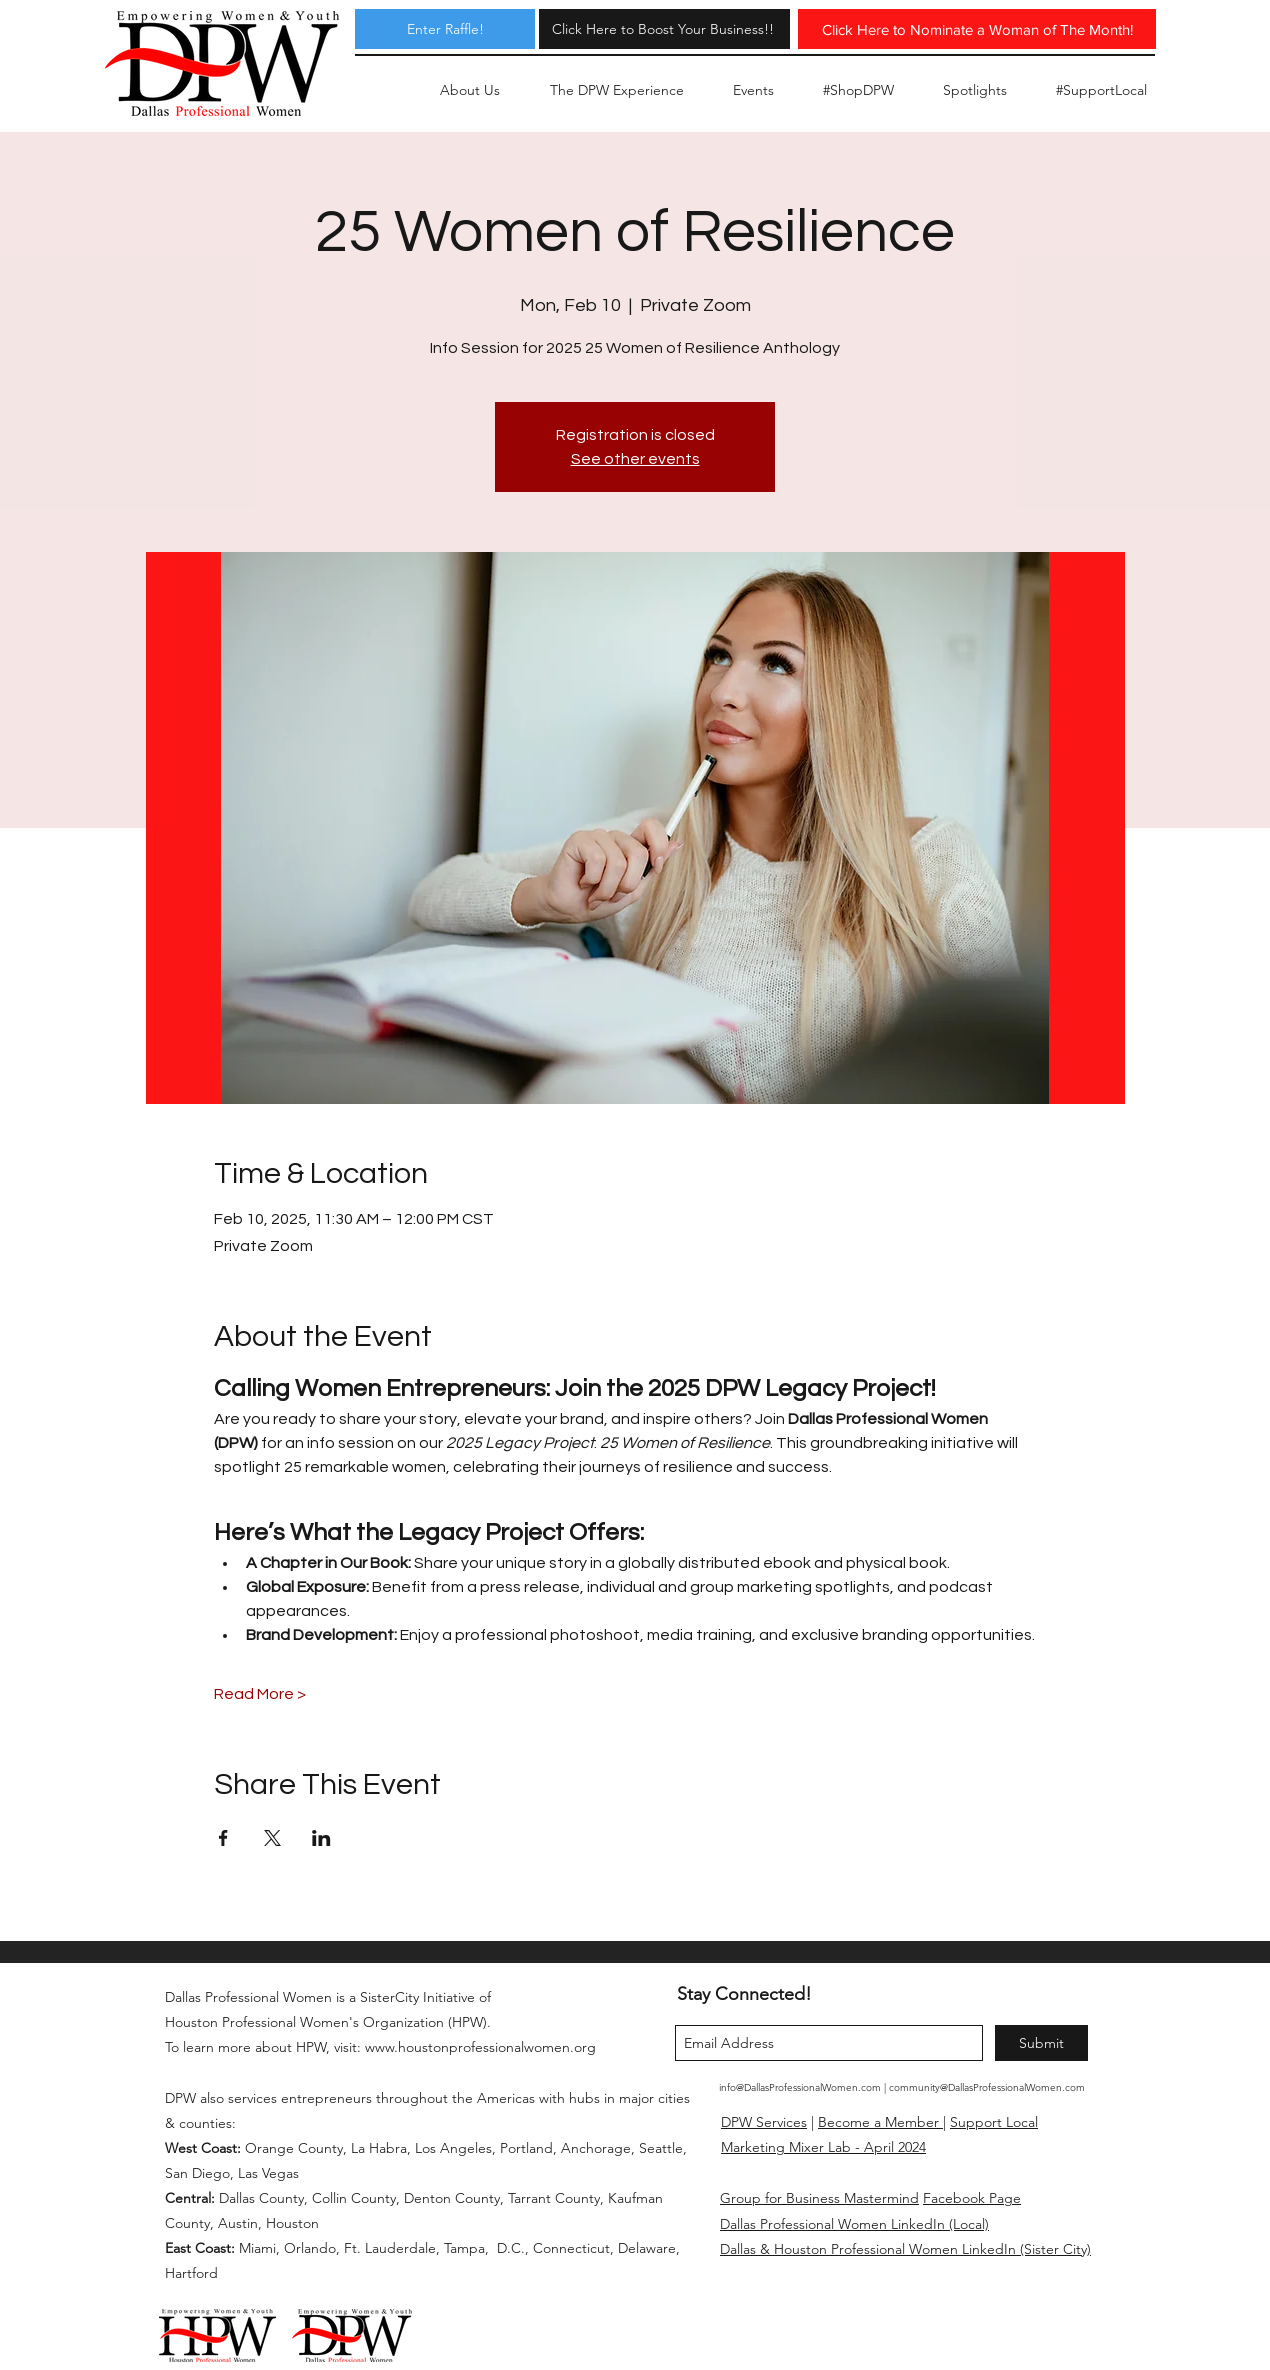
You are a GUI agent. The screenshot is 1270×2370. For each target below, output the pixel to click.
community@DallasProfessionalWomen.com (987, 2087)
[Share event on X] (272, 1838)
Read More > (260, 1694)
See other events (635, 459)
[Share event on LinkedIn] (321, 1838)
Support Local (994, 2122)
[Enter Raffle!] (445, 29)
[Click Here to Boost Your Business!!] (662, 29)
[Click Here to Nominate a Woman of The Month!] (977, 29)
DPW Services (764, 2122)
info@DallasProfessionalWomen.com (800, 2087)
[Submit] (1041, 2043)
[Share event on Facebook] (223, 1838)
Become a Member (880, 2122)
